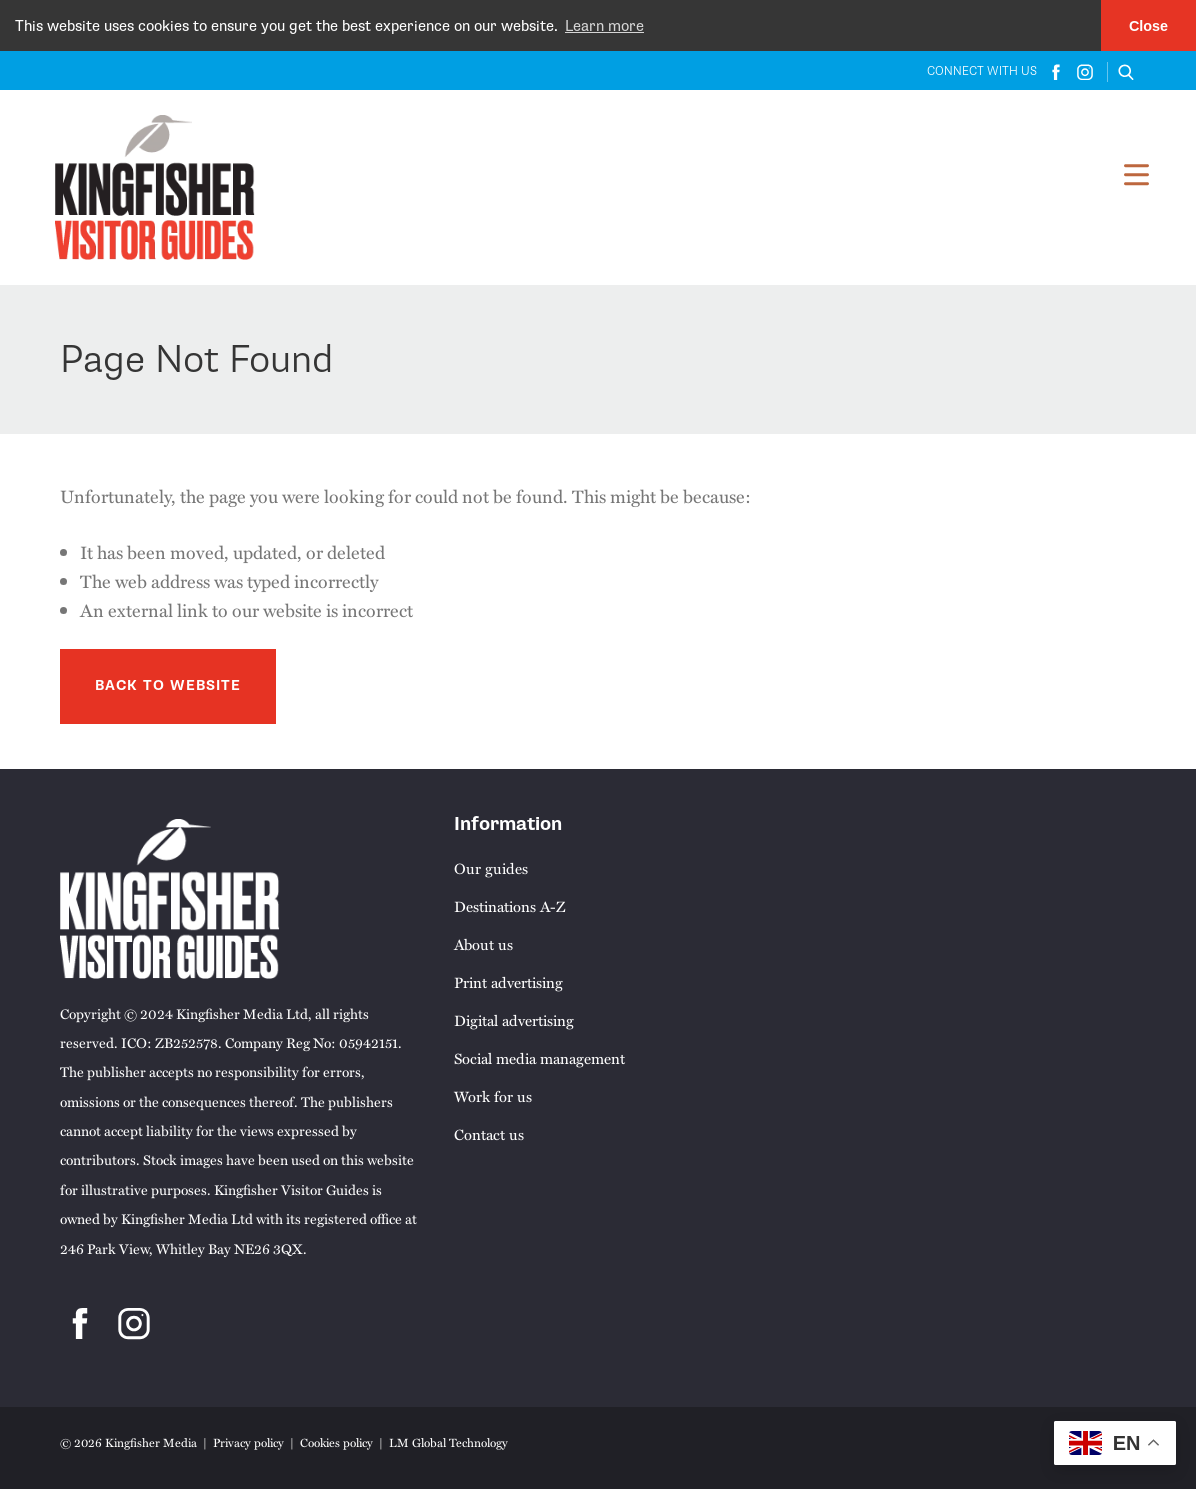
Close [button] (1148, 26)
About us (483, 943)
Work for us (493, 1095)
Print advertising (508, 981)
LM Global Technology (448, 1442)
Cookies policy (336, 1442)
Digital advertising (514, 1019)
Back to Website (168, 685)
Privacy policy (248, 1442)
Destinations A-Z (509, 905)
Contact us (489, 1133)
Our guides (491, 867)
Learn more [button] (604, 26)
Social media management (539, 1057)
